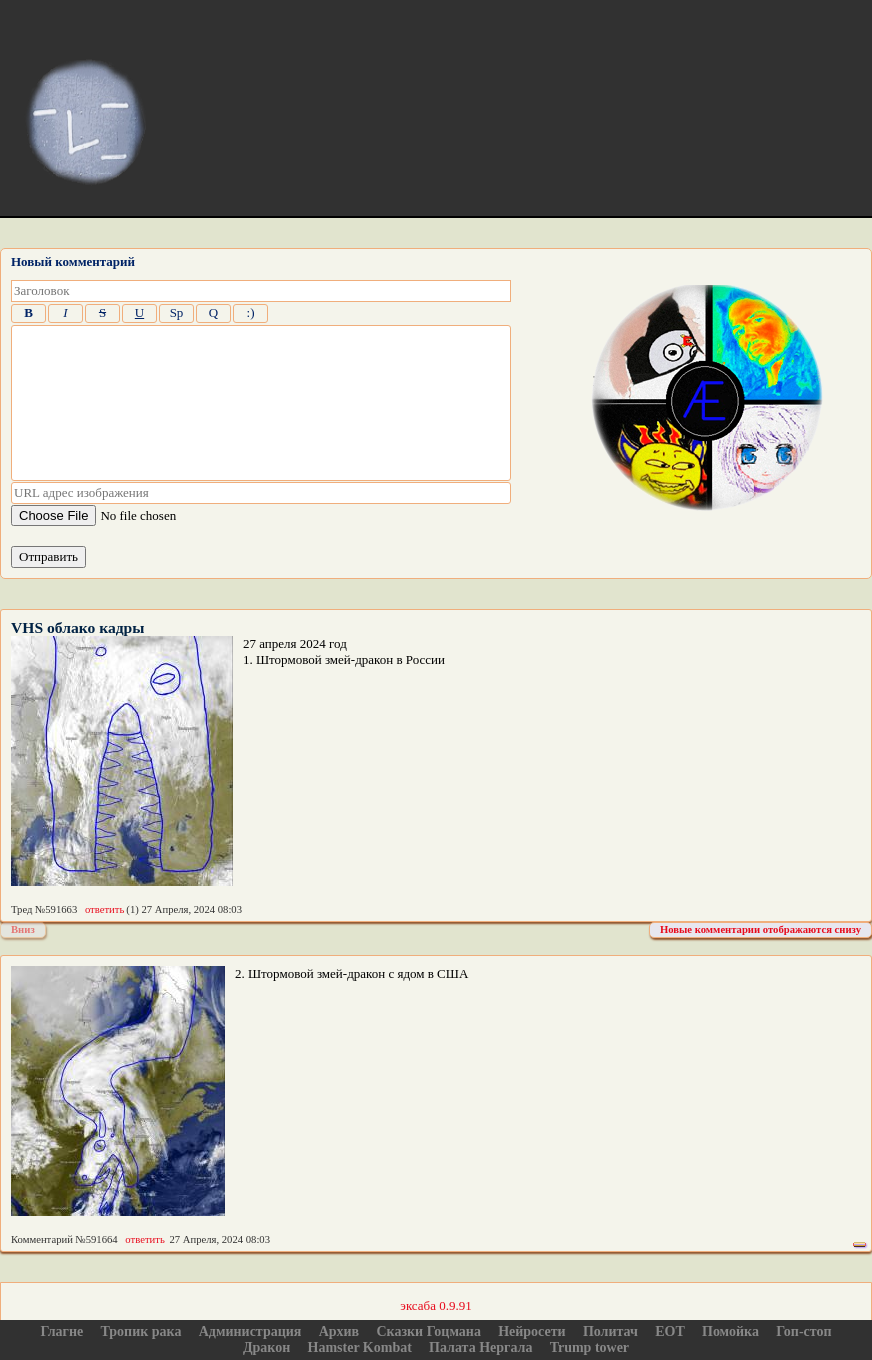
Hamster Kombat (360, 1347)
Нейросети (532, 1331)
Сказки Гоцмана (428, 1331)
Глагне (61, 1331)
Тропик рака (141, 1331)
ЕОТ (670, 1331)
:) (251, 312)
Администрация (250, 1331)
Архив (339, 1331)
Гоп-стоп (803, 1331)
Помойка (730, 1331)
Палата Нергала (480, 1347)
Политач (610, 1331)
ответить (104, 909)
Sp (177, 312)
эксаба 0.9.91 (435, 1305)
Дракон (266, 1347)
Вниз (23, 929)
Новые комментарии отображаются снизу (760, 929)
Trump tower (589, 1347)
